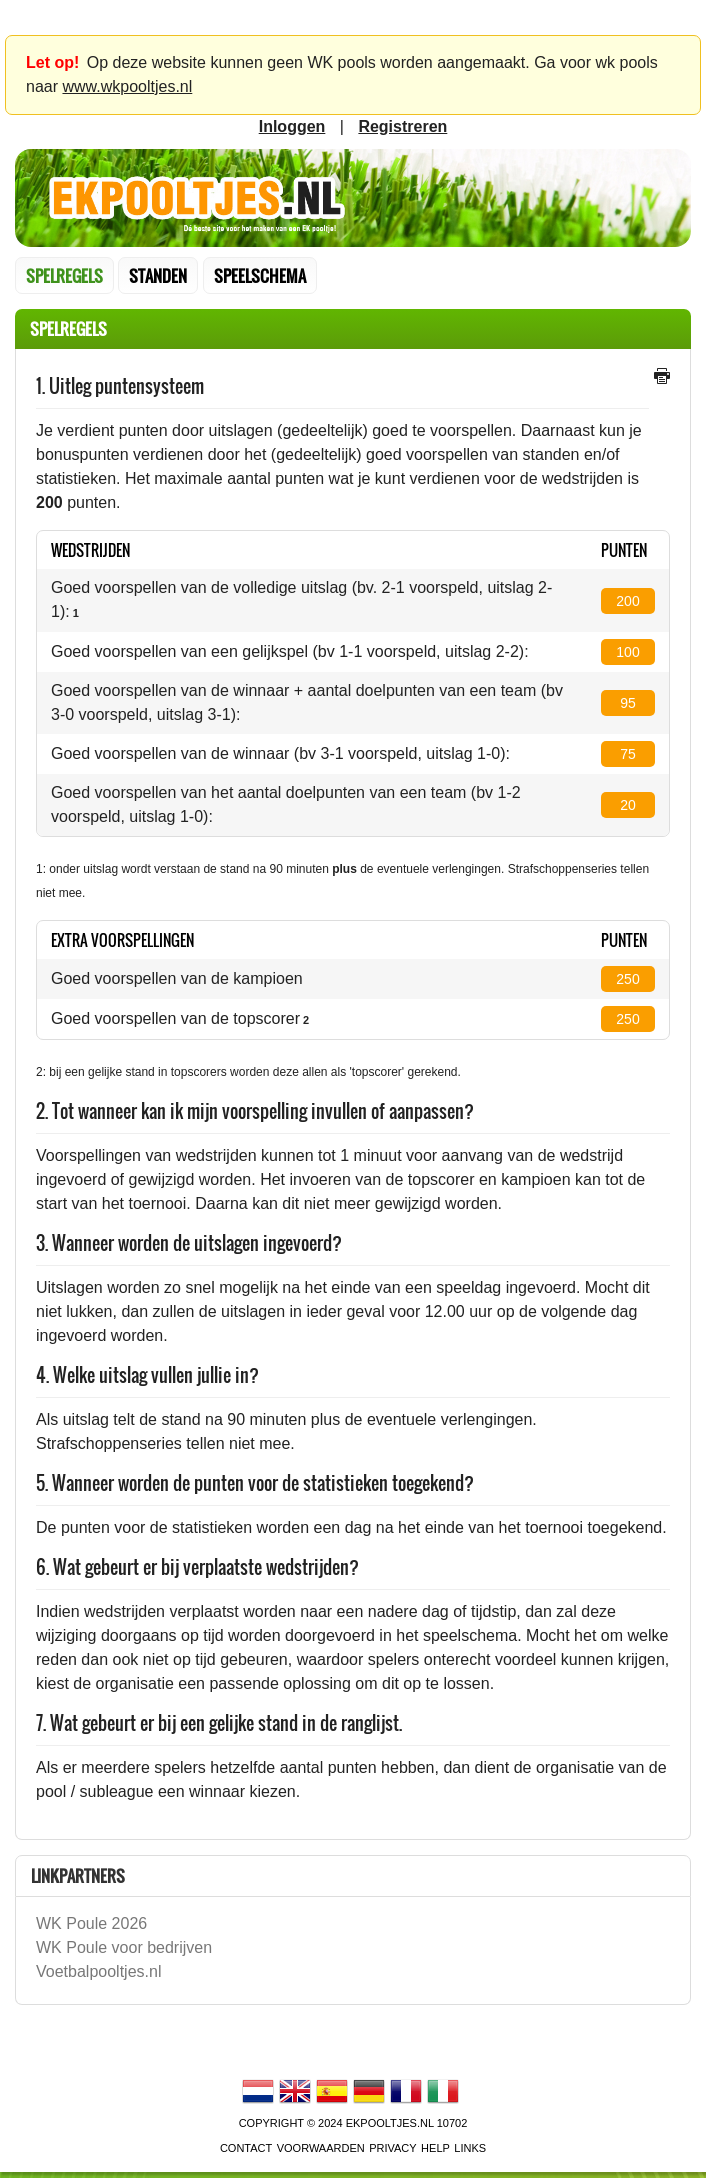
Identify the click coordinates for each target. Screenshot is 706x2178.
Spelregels (64, 276)
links (470, 2148)
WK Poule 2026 (91, 1923)
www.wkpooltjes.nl (127, 86)
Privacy (392, 2148)
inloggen (292, 126)
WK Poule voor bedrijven (124, 1947)
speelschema (260, 276)
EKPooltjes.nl (390, 2123)
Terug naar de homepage (353, 198)
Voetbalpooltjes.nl (98, 1971)
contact (246, 2148)
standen (158, 276)
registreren (402, 126)
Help (435, 2148)
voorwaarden (321, 2148)
